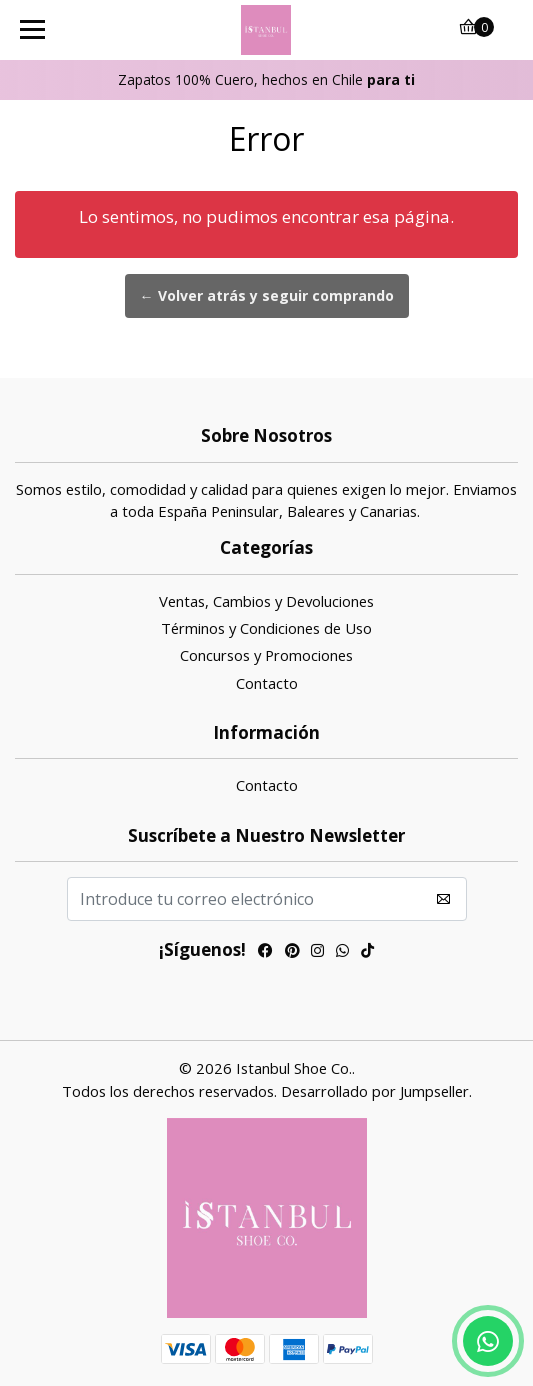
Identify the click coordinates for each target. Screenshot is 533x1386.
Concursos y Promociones (266, 655)
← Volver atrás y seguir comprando (267, 295)
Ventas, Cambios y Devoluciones (266, 601)
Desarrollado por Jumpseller (375, 1091)
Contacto (267, 683)
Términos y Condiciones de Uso (266, 628)
